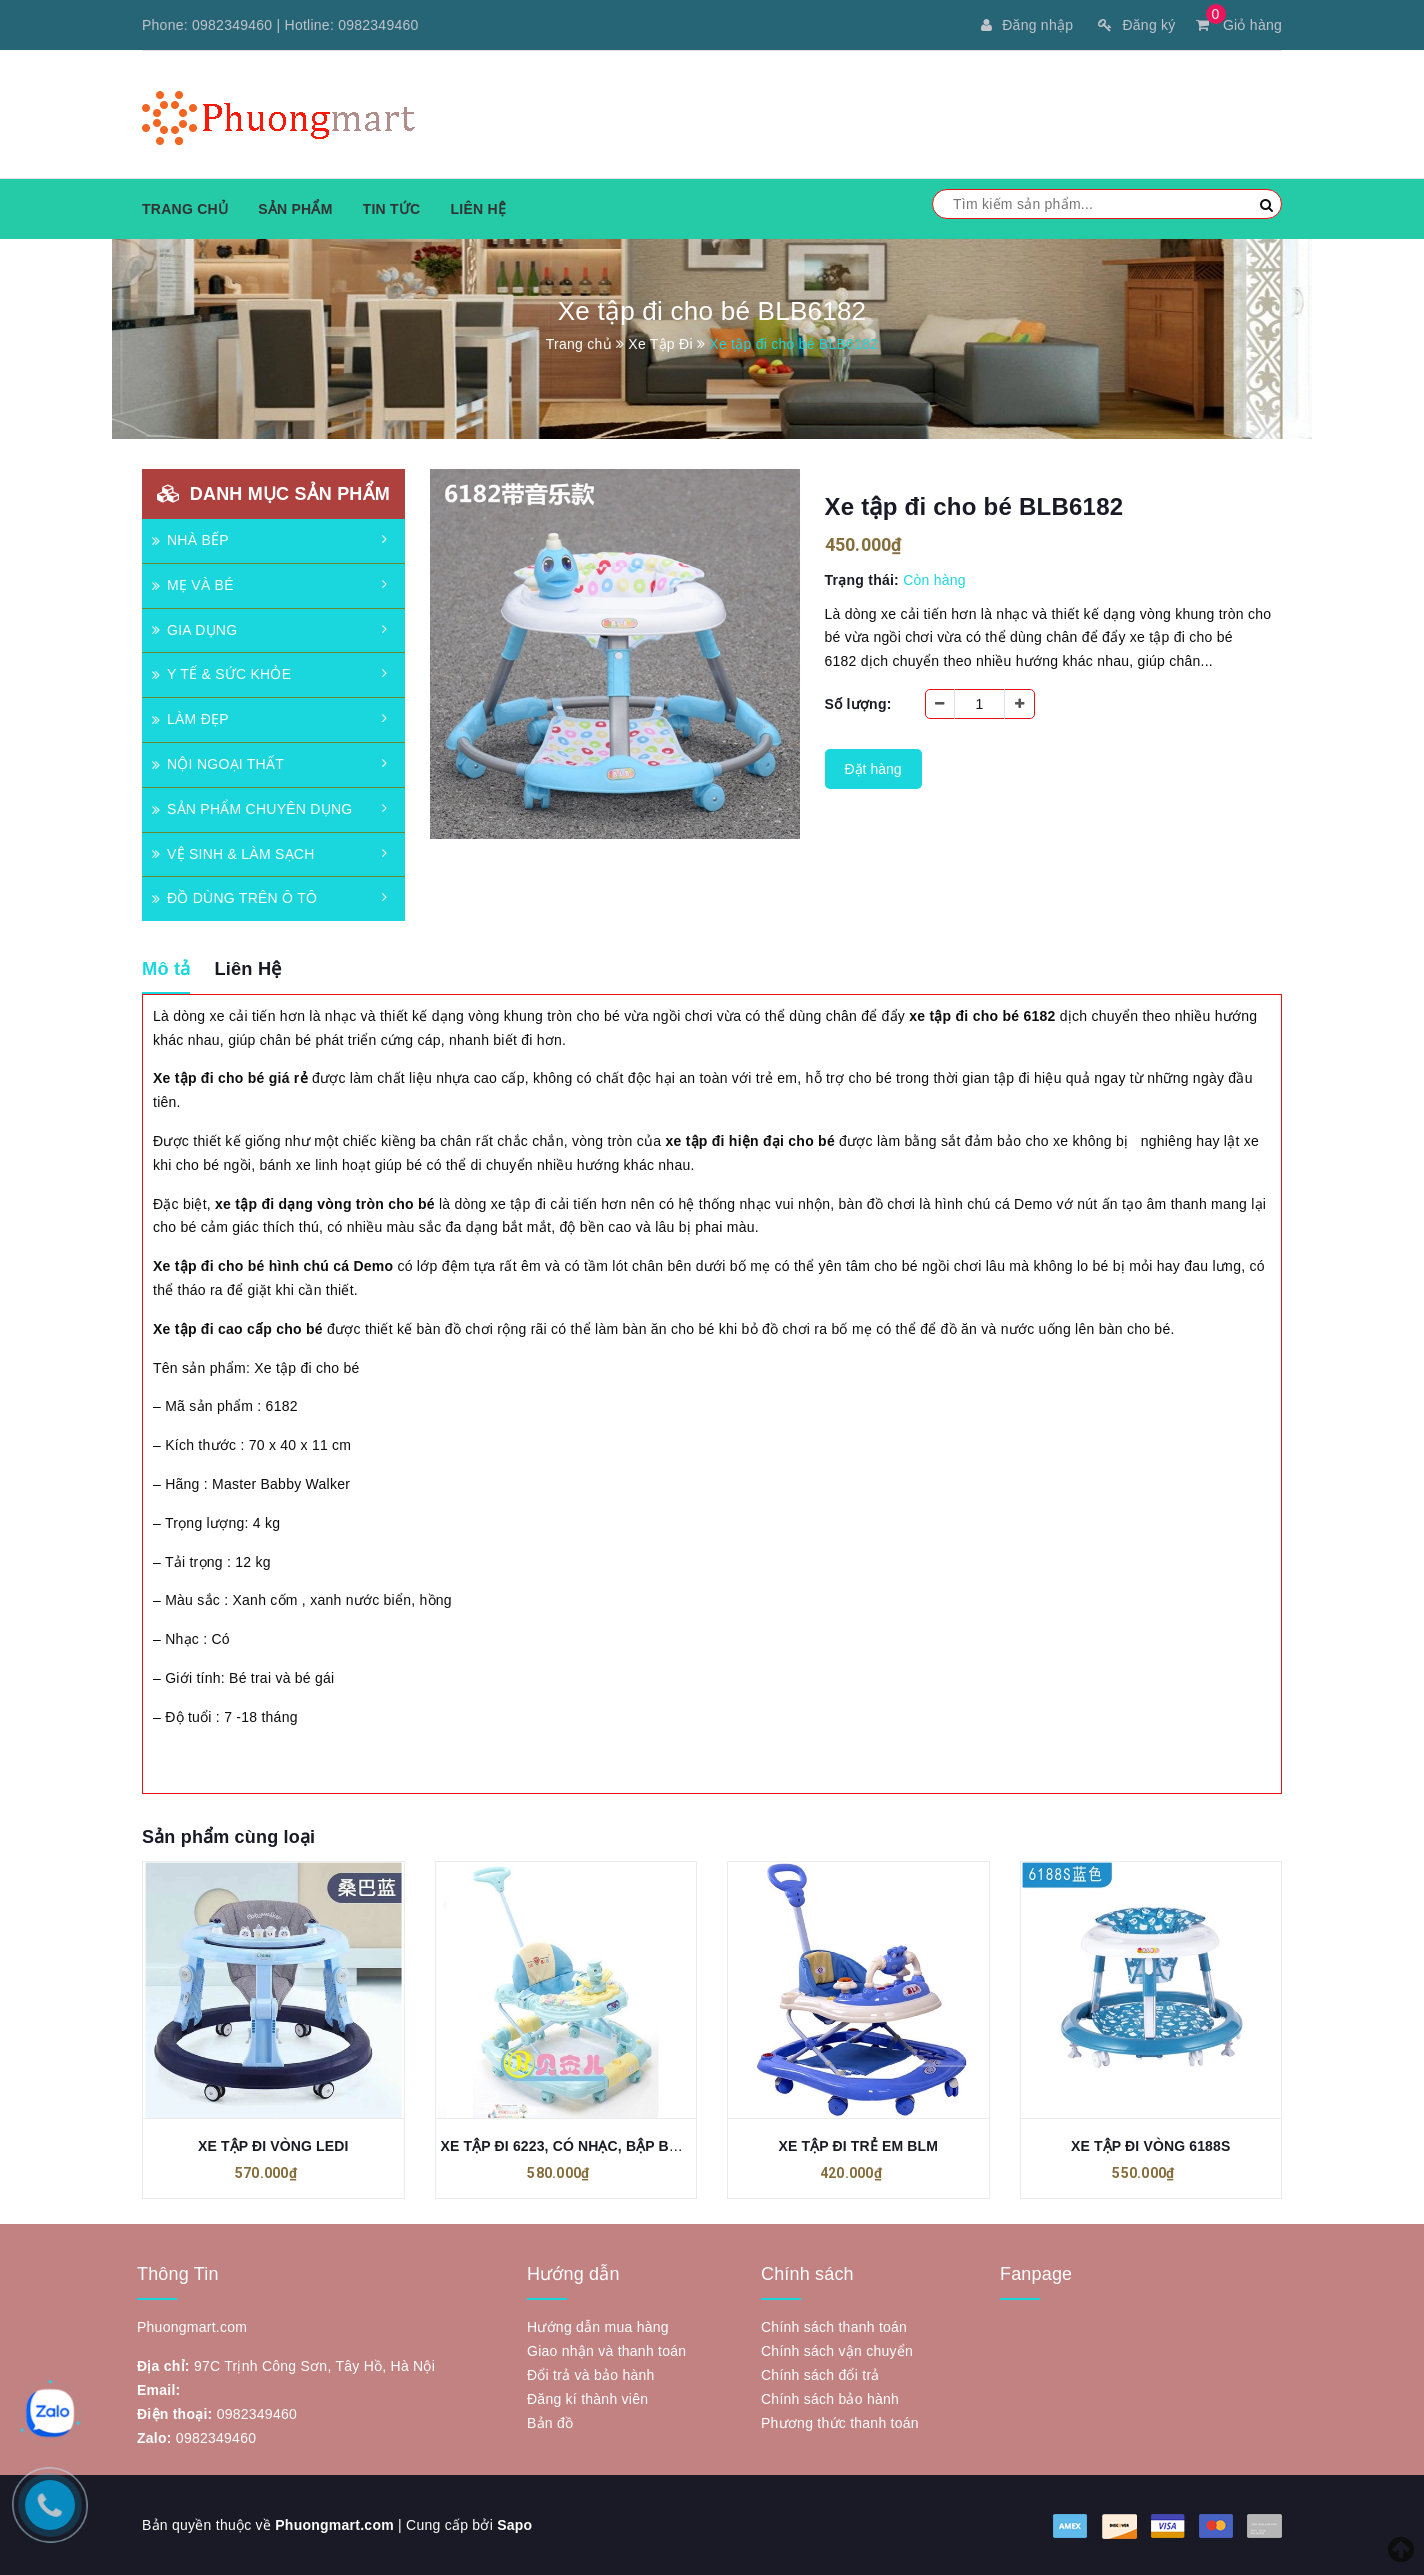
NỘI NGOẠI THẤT (218, 764)
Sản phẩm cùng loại (228, 1837)
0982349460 (232, 25)
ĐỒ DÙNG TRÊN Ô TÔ (234, 898)
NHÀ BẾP (190, 540)
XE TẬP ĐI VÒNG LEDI (273, 2147)
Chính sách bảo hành (830, 2399)
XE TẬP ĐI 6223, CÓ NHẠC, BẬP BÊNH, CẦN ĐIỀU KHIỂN (631, 2147)
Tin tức (392, 209)
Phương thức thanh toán (840, 2423)
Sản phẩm (295, 209)
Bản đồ (550, 2423)
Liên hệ (478, 209)
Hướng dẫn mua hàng (598, 2327)
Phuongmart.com (334, 2525)
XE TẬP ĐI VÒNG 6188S (1150, 2147)
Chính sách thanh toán (834, 2327)
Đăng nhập (1027, 25)
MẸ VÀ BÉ (193, 585)
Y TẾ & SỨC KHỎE (221, 674)
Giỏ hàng (1239, 25)
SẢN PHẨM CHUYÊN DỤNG (252, 809)
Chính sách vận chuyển (837, 2351)
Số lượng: (858, 704)
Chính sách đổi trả (820, 2375)
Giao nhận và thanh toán (606, 2351)
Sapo (514, 2525)
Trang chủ (185, 209)
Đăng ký (1136, 25)
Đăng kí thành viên (587, 2399)
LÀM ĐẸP (190, 719)
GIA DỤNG (194, 630)
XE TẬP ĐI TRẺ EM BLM (858, 2147)
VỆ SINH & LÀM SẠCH (233, 854)
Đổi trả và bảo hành (591, 2375)
